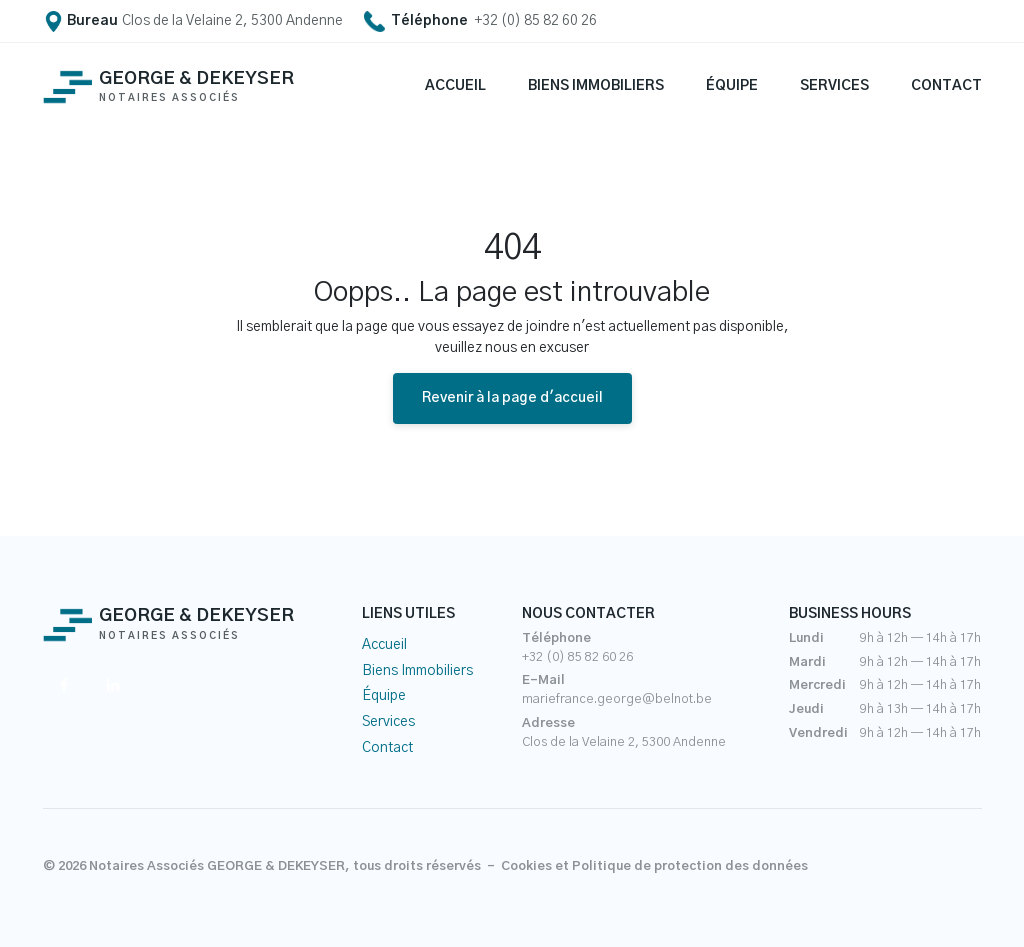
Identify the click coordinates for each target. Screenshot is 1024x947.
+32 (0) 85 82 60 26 (577, 657)
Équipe (384, 696)
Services (388, 722)
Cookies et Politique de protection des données (654, 866)
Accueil (384, 645)
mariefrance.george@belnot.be (617, 699)
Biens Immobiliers (417, 671)
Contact (387, 748)
